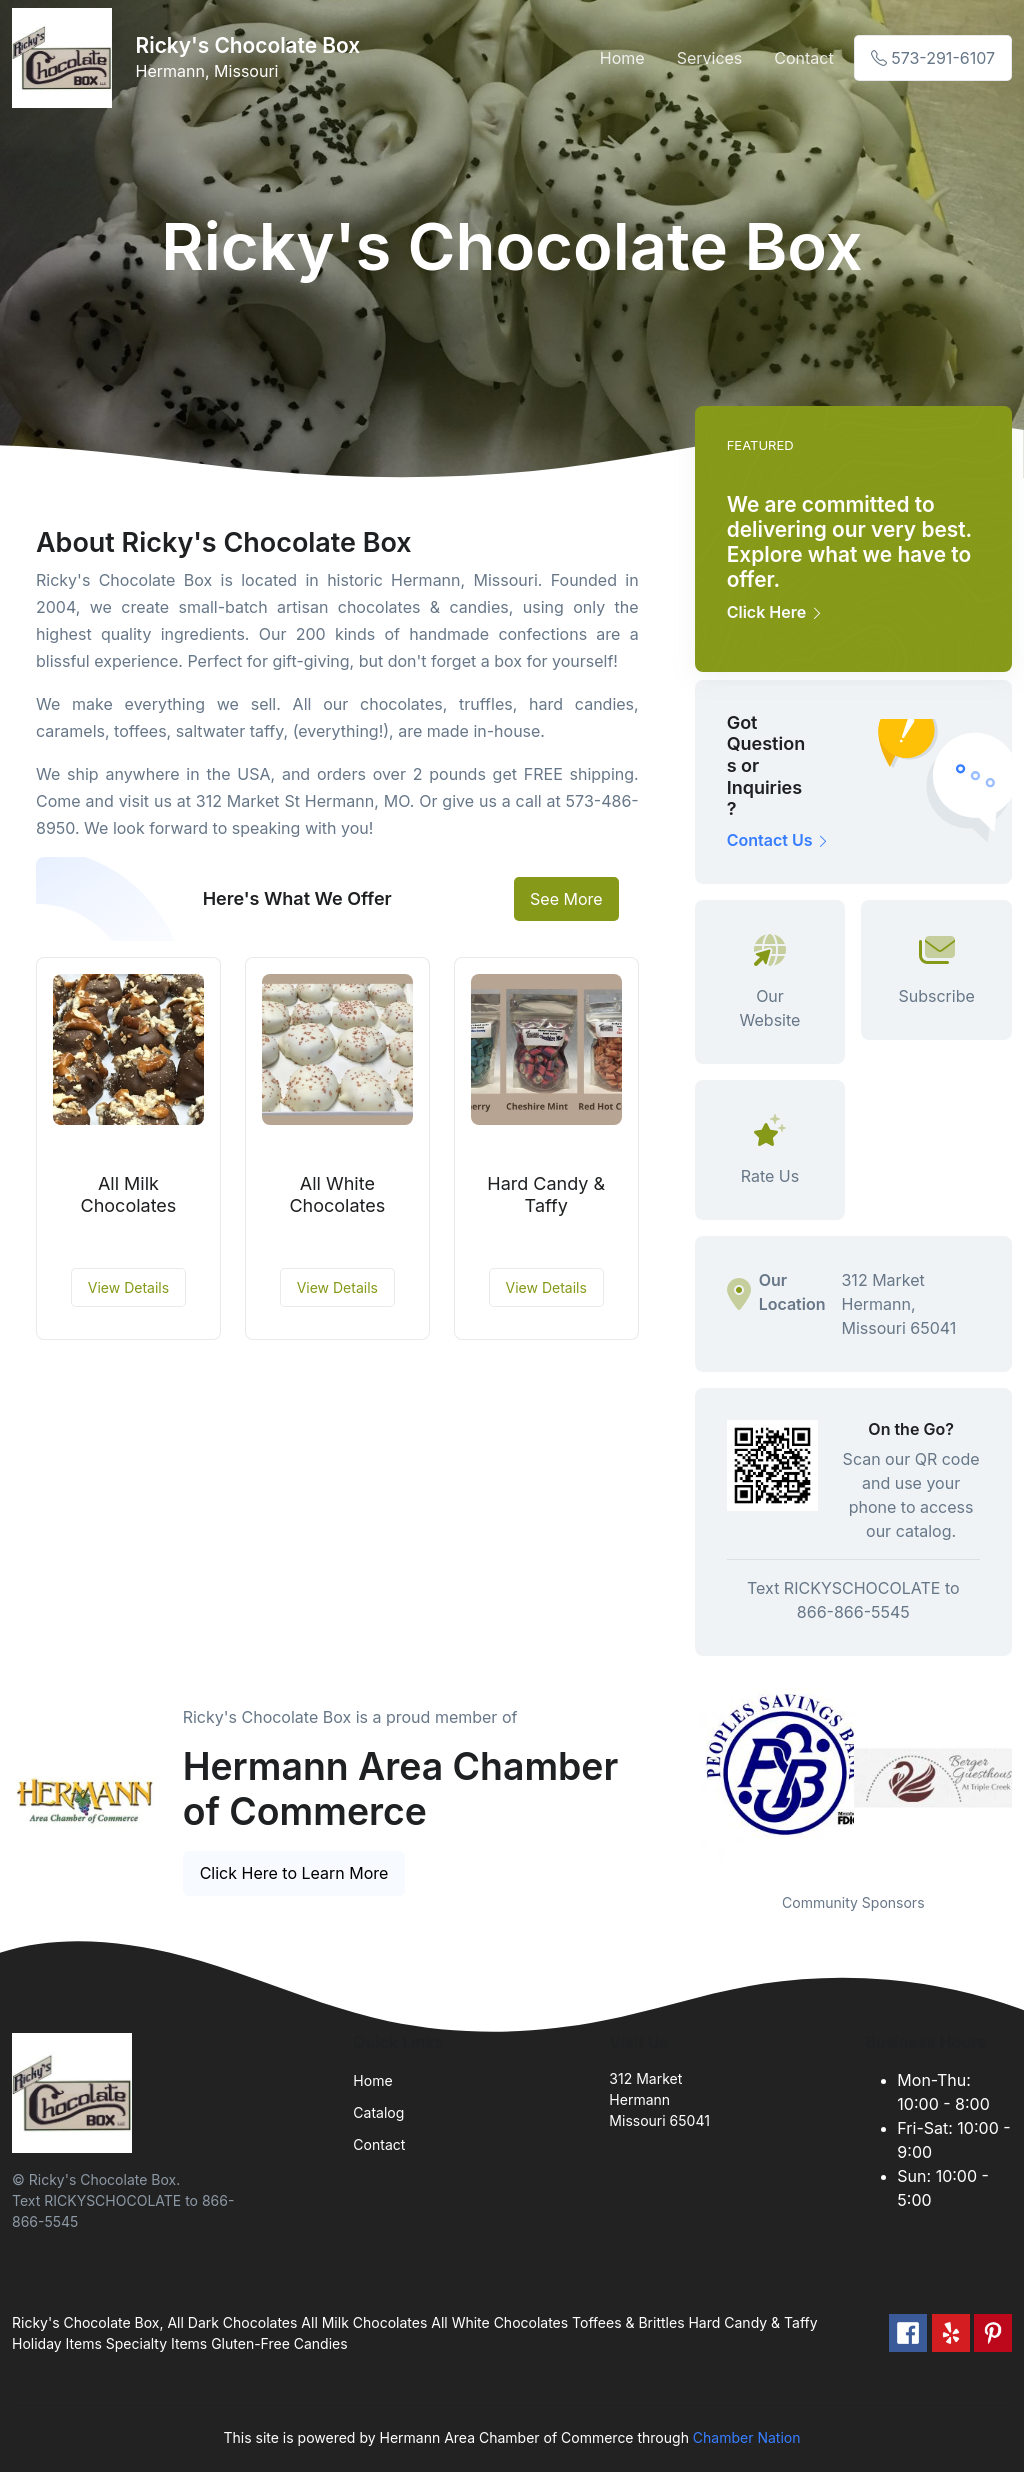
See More (566, 899)
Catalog (378, 2112)
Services (710, 58)
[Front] (66, 58)
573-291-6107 (933, 58)
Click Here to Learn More (294, 1873)
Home (622, 58)
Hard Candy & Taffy (546, 1194)
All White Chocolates (337, 1194)
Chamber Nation (747, 2437)
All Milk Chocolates (129, 1194)
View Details (128, 1287)
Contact (803, 58)
